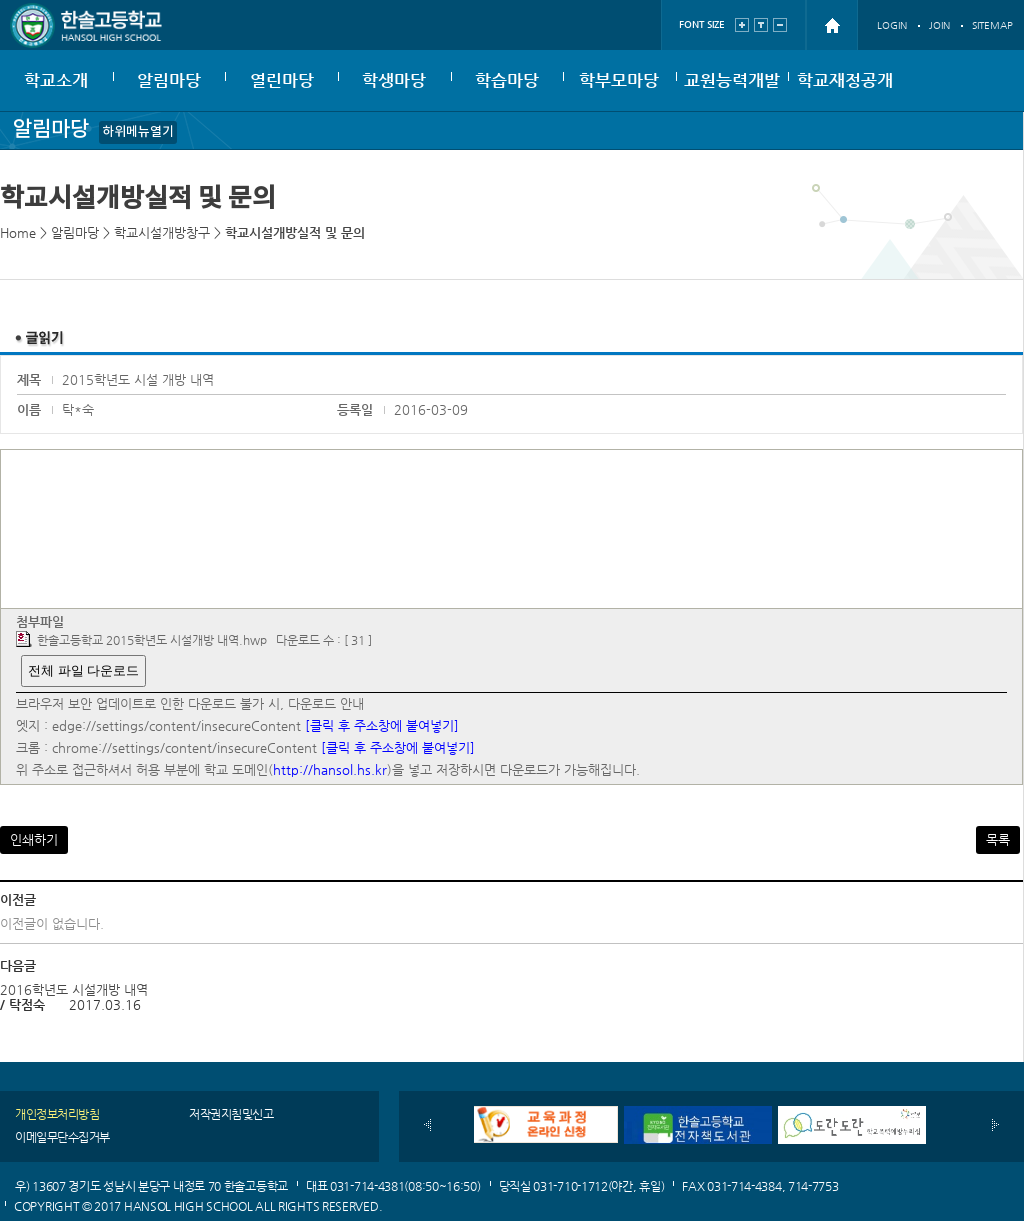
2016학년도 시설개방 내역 (74, 989)
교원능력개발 (732, 80)
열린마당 (282, 80)
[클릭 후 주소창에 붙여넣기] (382, 725)
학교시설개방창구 (162, 232)
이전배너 (427, 1125)
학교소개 (56, 80)
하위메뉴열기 (138, 132)
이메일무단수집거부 (62, 1137)
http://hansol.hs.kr (330, 769)
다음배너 (995, 1125)
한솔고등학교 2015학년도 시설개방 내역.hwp (152, 640)
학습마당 (507, 80)
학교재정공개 (845, 80)
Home (18, 232)
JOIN (939, 25)
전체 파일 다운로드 (83, 670)
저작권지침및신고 (231, 1114)
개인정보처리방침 (57, 1114)
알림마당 (169, 80)
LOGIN (892, 25)
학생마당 (394, 80)
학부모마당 (619, 80)
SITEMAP (992, 25)
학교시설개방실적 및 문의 (295, 232)
